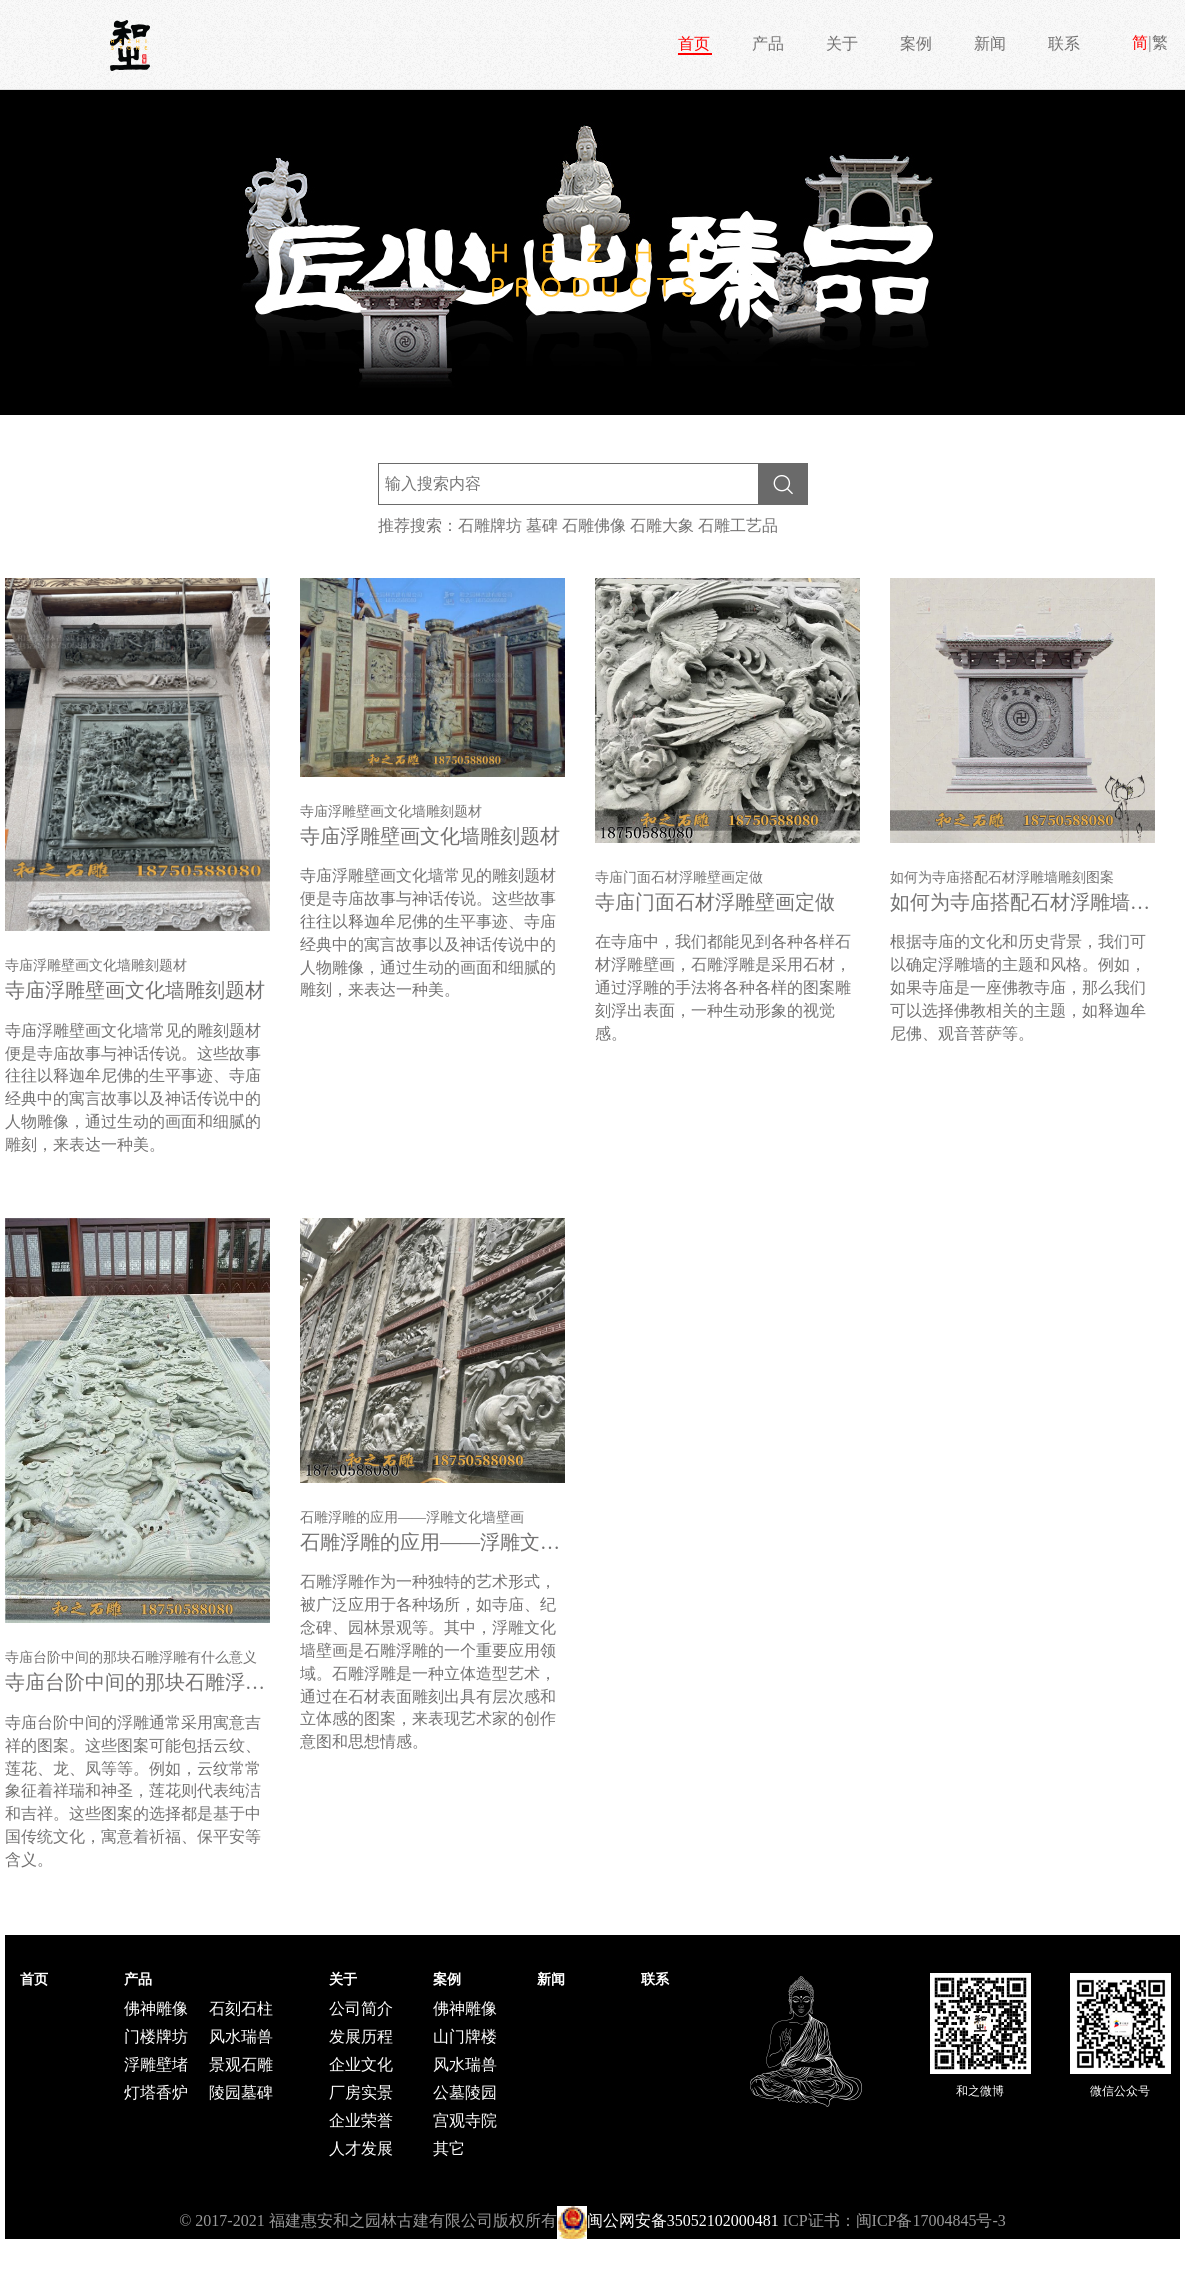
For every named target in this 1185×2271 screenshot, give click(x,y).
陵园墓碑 (241, 2092)
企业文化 (361, 2064)
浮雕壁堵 (156, 2064)
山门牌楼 (465, 2036)
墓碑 (542, 525)
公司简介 (361, 2008)
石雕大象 (662, 525)
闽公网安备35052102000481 (683, 2220)
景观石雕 (241, 2064)
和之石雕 (130, 45)
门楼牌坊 (156, 2036)
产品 (768, 43)
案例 (916, 43)
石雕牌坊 (490, 525)
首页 (694, 43)
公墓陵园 (465, 2092)
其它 (449, 2148)
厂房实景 (361, 2092)
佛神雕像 (156, 2008)
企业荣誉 (361, 2120)
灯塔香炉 (156, 2092)
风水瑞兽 (241, 2036)
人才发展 (361, 2148)
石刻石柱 (241, 2008)
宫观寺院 (465, 2120)
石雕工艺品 (738, 525)
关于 (842, 43)
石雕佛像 (594, 525)
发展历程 (361, 2036)
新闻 (990, 43)
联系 (1064, 43)
